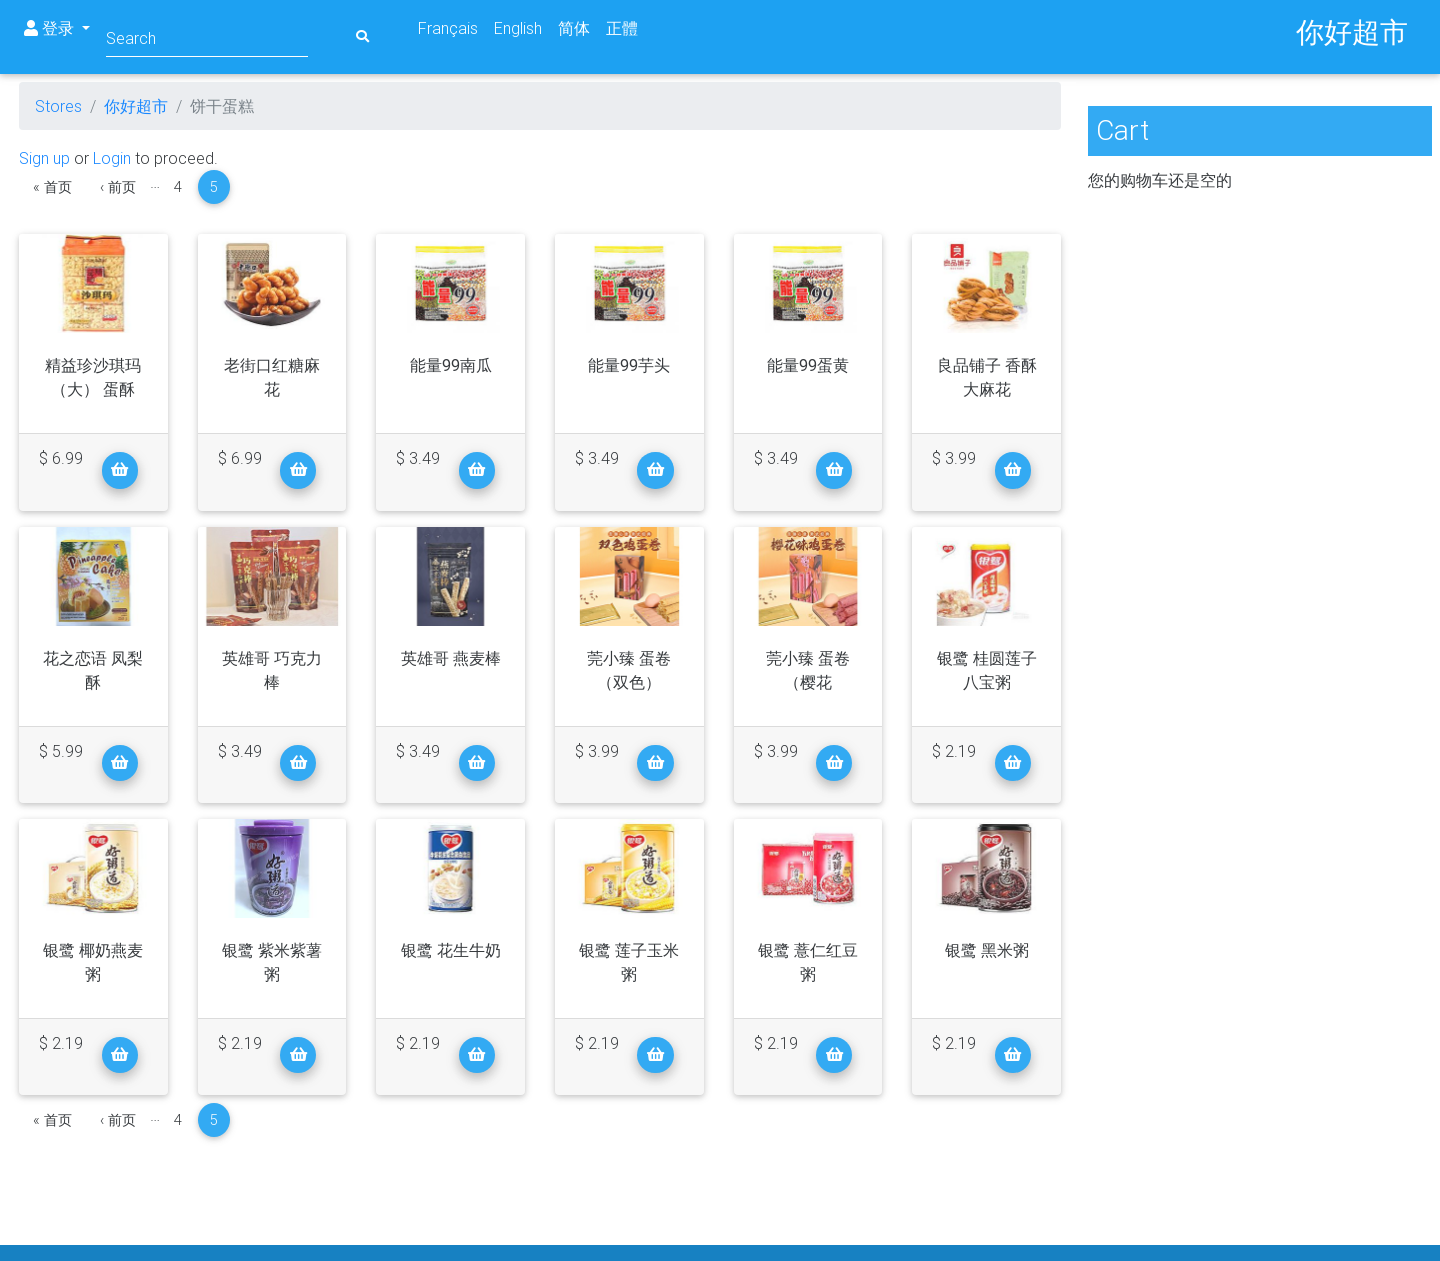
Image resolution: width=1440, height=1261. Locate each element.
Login (112, 158)
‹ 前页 (118, 187)
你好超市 (136, 106)
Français (448, 28)
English (518, 28)
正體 (622, 28)
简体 (574, 28)
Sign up (44, 158)
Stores (58, 106)
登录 (51, 28)
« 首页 (52, 187)
